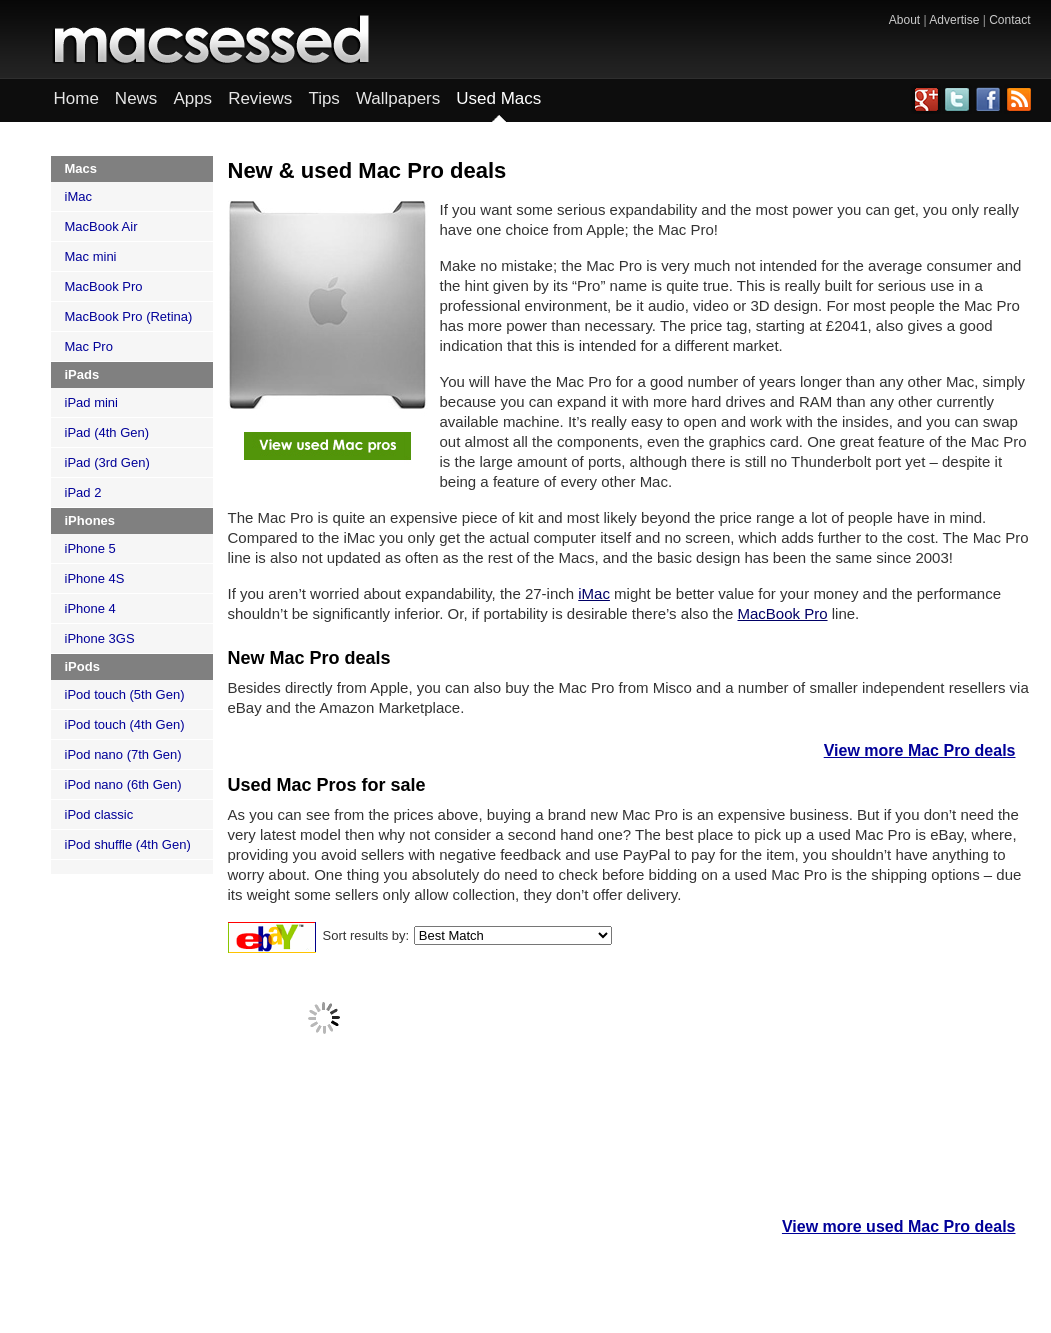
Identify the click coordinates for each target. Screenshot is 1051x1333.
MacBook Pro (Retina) (129, 316)
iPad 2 (83, 492)
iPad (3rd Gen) (107, 462)
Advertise (954, 20)
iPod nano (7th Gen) (123, 754)
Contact (1009, 20)
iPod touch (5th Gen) (125, 694)
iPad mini (91, 402)
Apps (192, 98)
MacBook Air (101, 226)
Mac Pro (89, 346)
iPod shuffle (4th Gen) (128, 844)
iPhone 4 (90, 608)
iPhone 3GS (100, 638)
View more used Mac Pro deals (899, 1226)
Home (76, 98)
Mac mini (91, 256)
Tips (324, 98)
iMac (78, 196)
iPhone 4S (95, 578)
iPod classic (99, 814)
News (136, 98)
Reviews (260, 98)
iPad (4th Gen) (107, 432)
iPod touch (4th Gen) (125, 724)
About (904, 20)
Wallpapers (398, 98)
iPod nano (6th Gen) (123, 784)
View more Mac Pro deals (920, 750)
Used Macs (498, 98)
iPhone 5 (90, 548)
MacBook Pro (104, 286)
